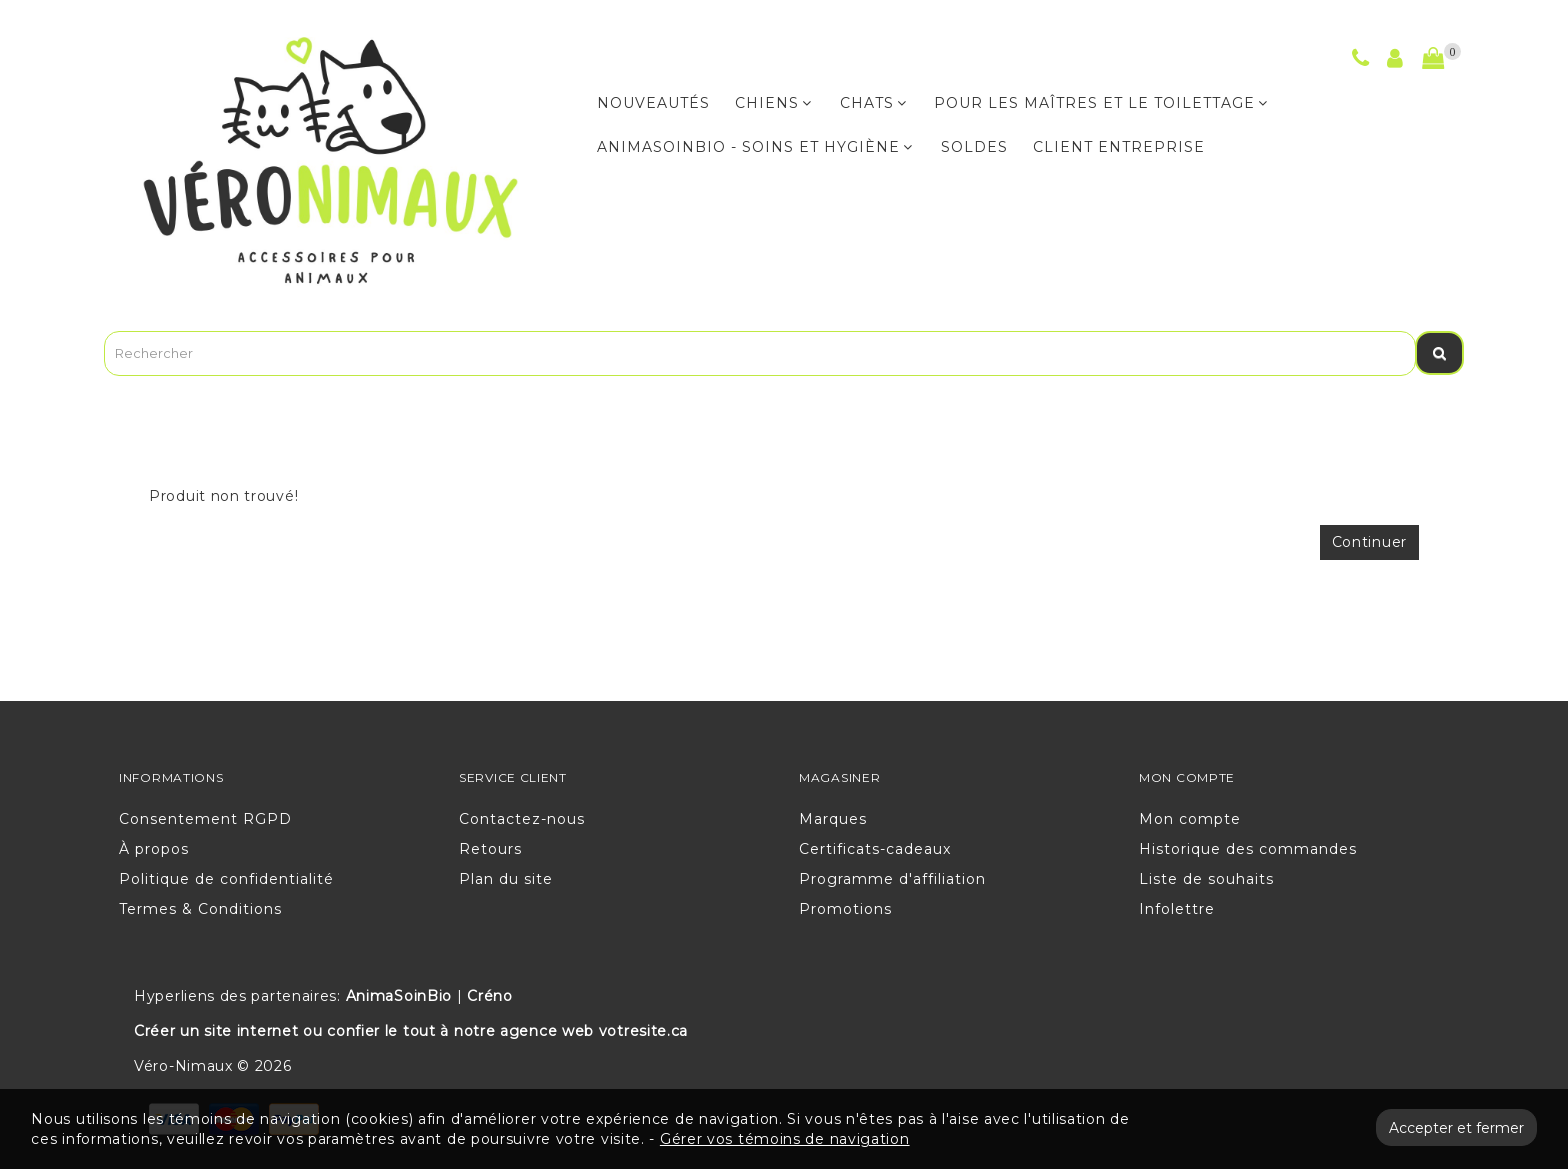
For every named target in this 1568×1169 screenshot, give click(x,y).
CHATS (873, 103)
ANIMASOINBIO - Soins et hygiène (755, 147)
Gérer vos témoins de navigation (785, 1139)
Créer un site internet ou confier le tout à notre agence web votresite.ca (411, 1031)
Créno (490, 996)
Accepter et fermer (1456, 1128)
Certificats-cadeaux (875, 849)
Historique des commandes (1248, 849)
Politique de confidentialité (226, 879)
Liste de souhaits (1206, 879)
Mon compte (1190, 819)
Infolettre (1177, 909)
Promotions (845, 909)
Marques (833, 819)
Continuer (1369, 542)
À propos (154, 849)
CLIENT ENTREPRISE (1119, 147)
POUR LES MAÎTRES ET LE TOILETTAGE (1101, 103)
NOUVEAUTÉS (653, 103)
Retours (490, 849)
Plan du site (506, 879)
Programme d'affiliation (892, 879)
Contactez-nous (522, 819)
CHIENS (773, 103)
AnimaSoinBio (399, 996)
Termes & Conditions (200, 909)
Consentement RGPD (205, 819)
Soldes (974, 147)
